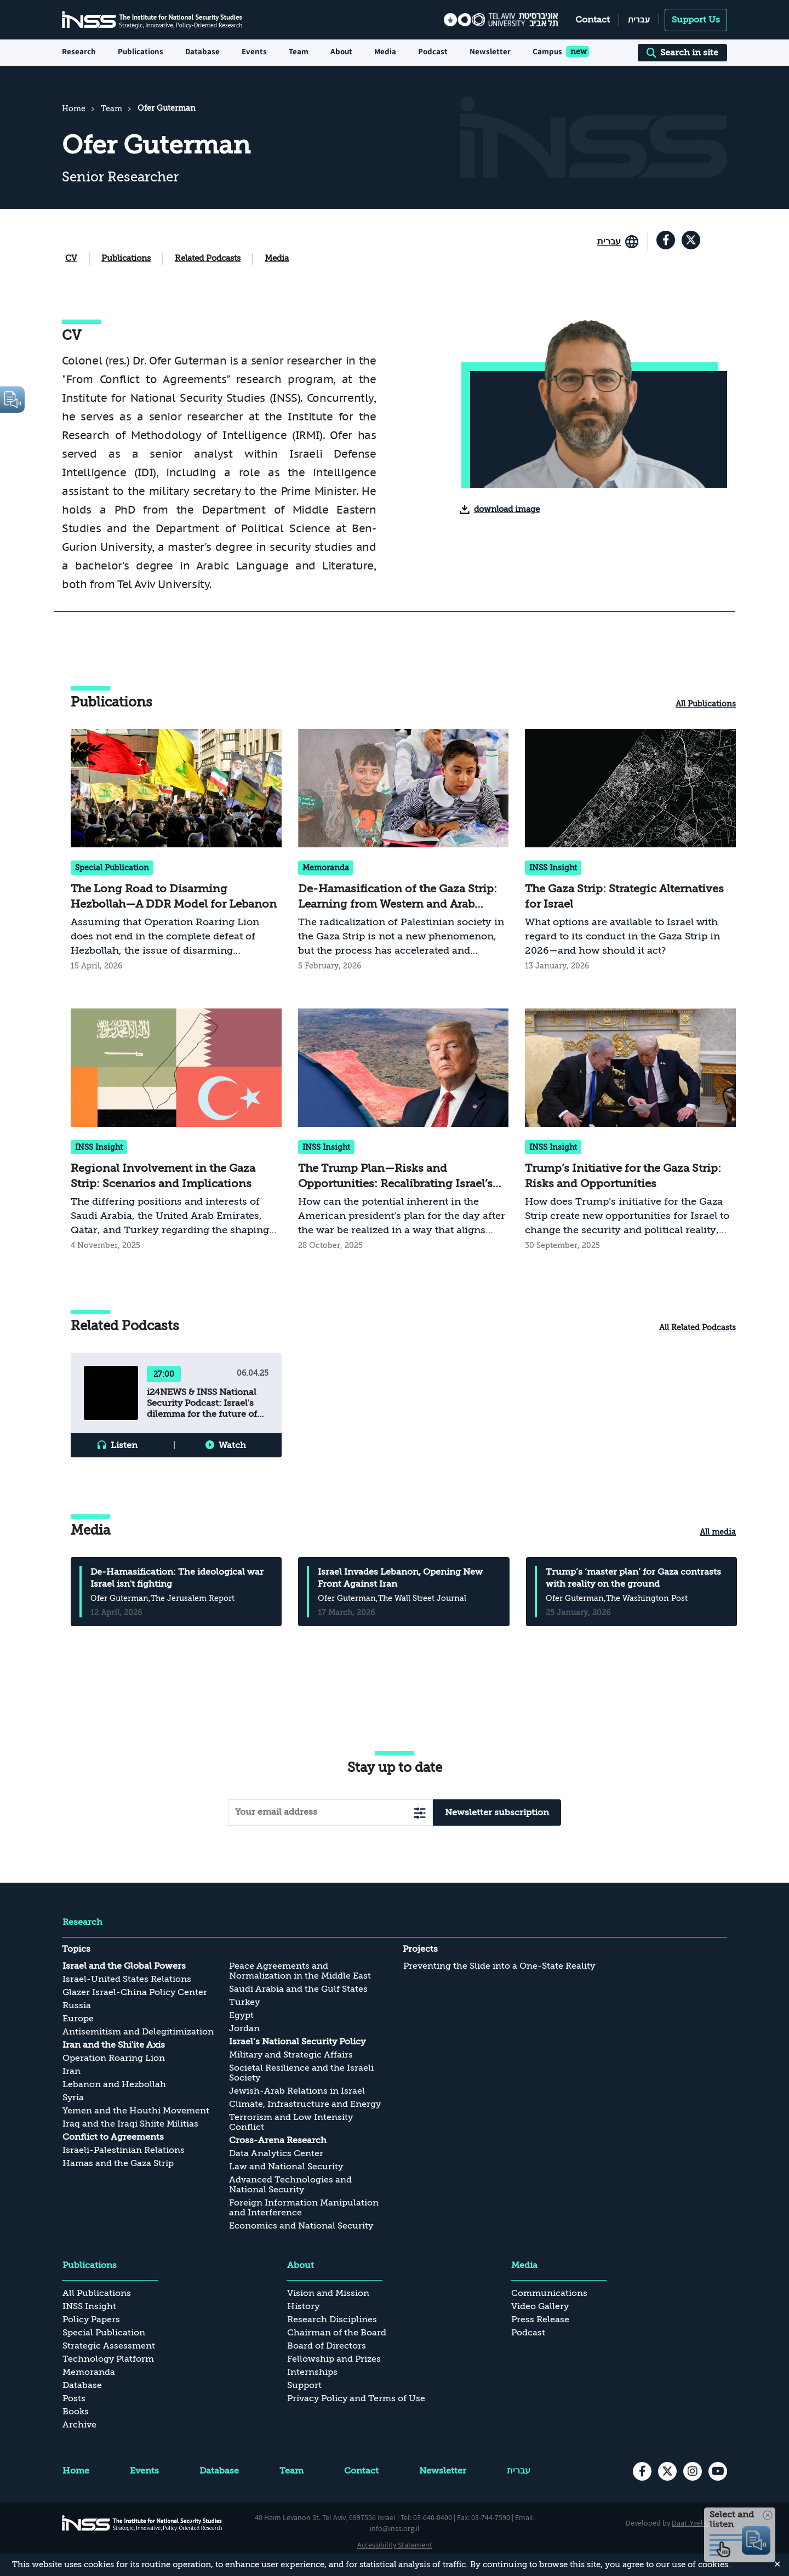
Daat (680, 2523)
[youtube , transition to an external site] (717, 2471)
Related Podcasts (208, 258)
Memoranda (325, 867)
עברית (639, 19)
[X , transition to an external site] (691, 240)
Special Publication (112, 867)
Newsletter (490, 51)
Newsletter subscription (497, 1812)
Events (254, 51)
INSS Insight (553, 867)
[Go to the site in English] (617, 241)
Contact (592, 20)
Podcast (433, 51)
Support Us (696, 20)
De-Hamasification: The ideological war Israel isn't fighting (177, 1578)
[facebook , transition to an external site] (665, 240)
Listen (124, 1445)
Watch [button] (232, 1445)
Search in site (682, 53)
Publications (126, 258)
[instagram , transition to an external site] (692, 2471)
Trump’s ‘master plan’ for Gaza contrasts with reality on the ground (633, 1578)
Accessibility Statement (394, 2545)
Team (298, 51)
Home (73, 108)
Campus (547, 51)
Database (202, 51)
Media (277, 258)
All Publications (706, 703)
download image (507, 509)
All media (718, 1532)
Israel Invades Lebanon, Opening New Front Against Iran (400, 1578)
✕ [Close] (777, 2564)
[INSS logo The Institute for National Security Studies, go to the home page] (142, 2523)
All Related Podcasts (697, 1327)
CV (71, 258)
